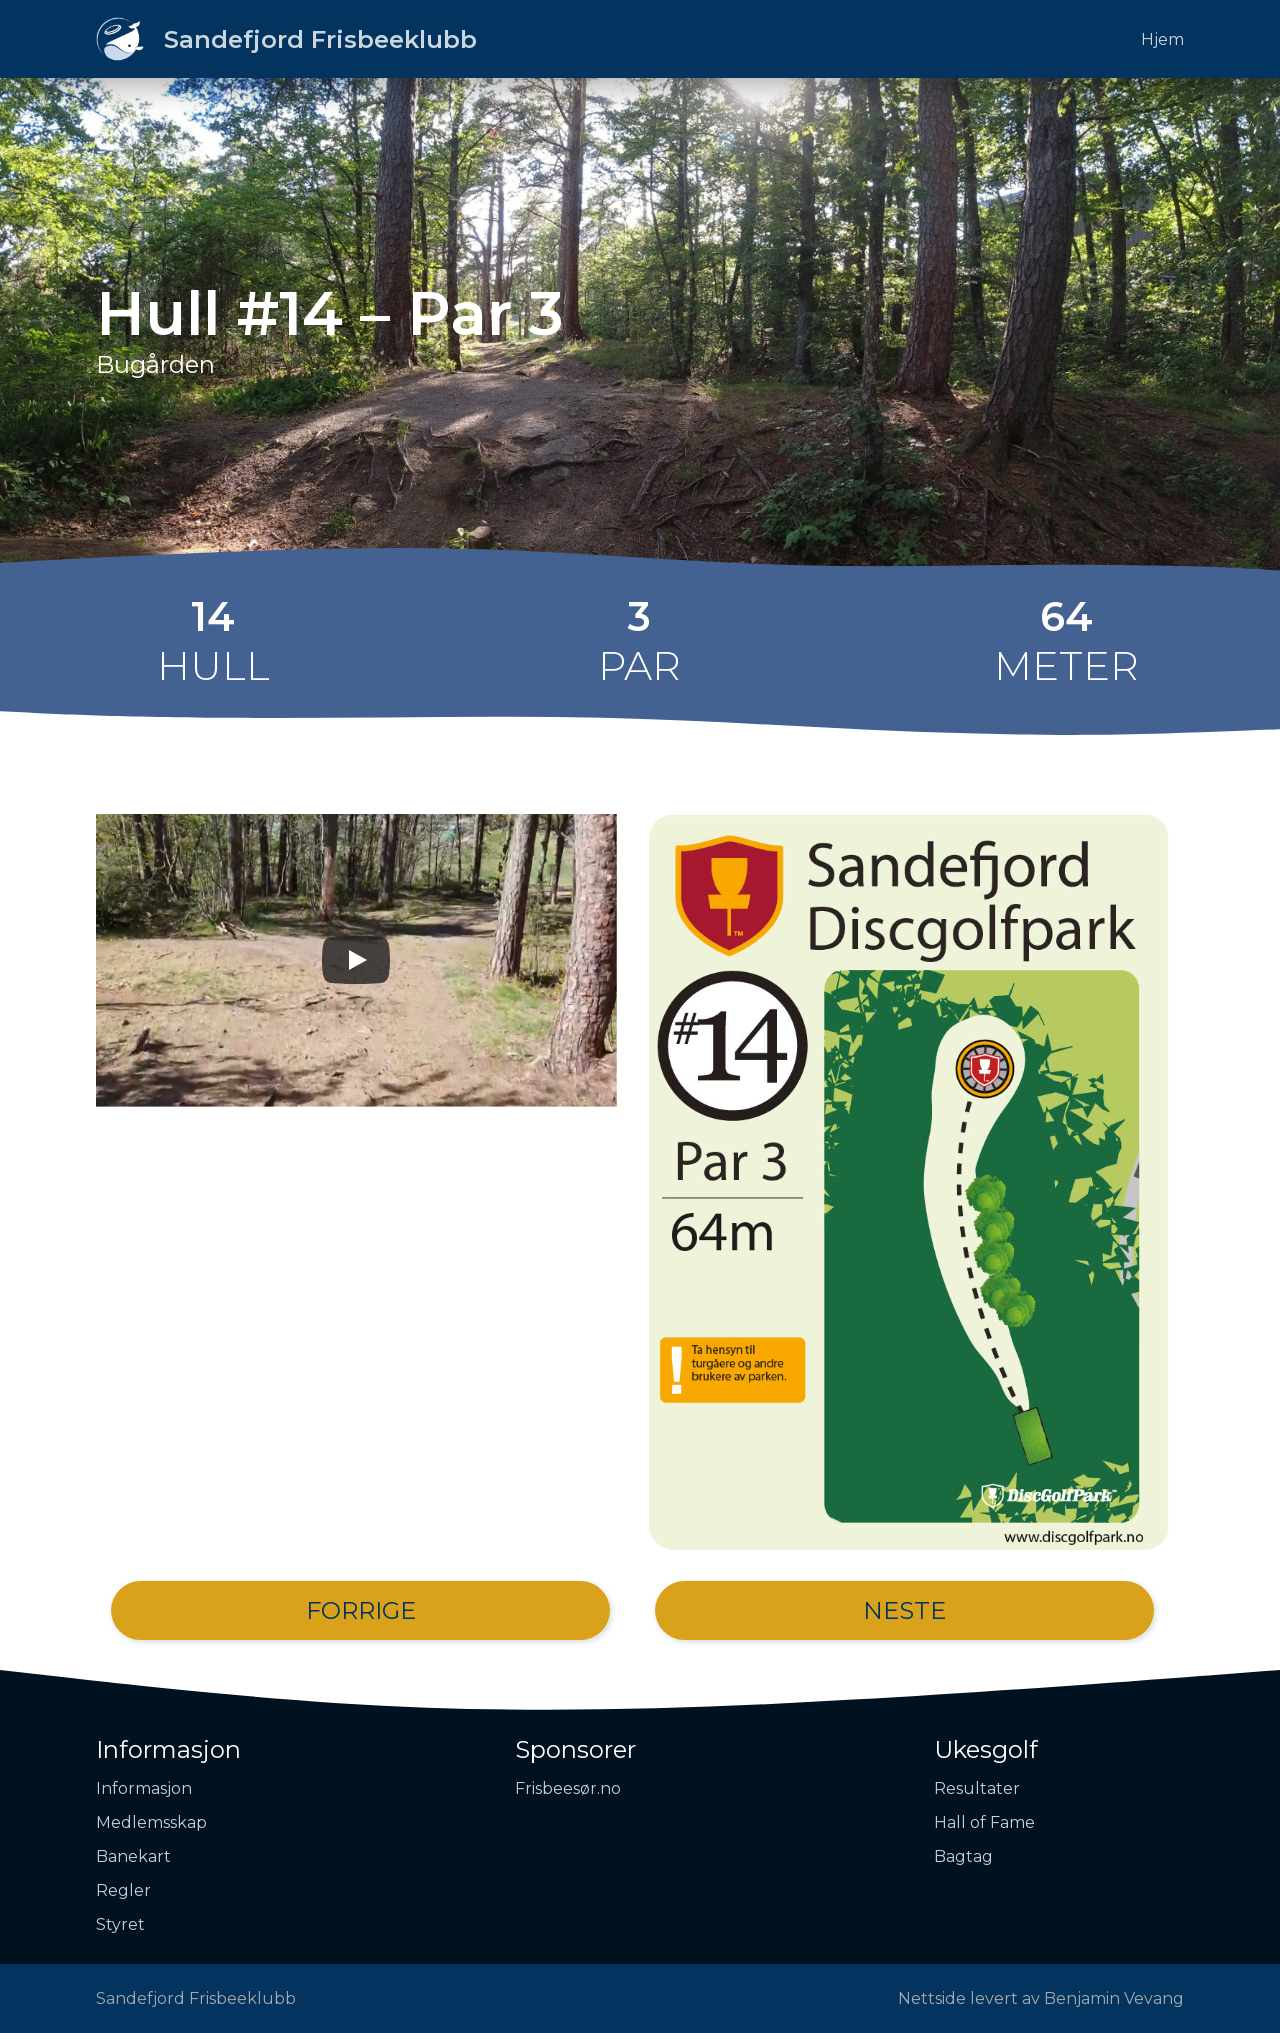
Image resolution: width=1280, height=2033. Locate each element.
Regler (123, 1890)
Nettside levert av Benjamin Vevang (1041, 1998)
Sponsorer (575, 1749)
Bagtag (963, 1856)
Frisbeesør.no (568, 1788)
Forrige (361, 1610)
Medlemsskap (151, 1822)
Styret (120, 1924)
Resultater (977, 1788)
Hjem (1162, 39)
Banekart (133, 1856)
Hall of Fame (984, 1822)
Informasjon (168, 1749)
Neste (904, 1610)
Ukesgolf (986, 1749)
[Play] (356, 960)
